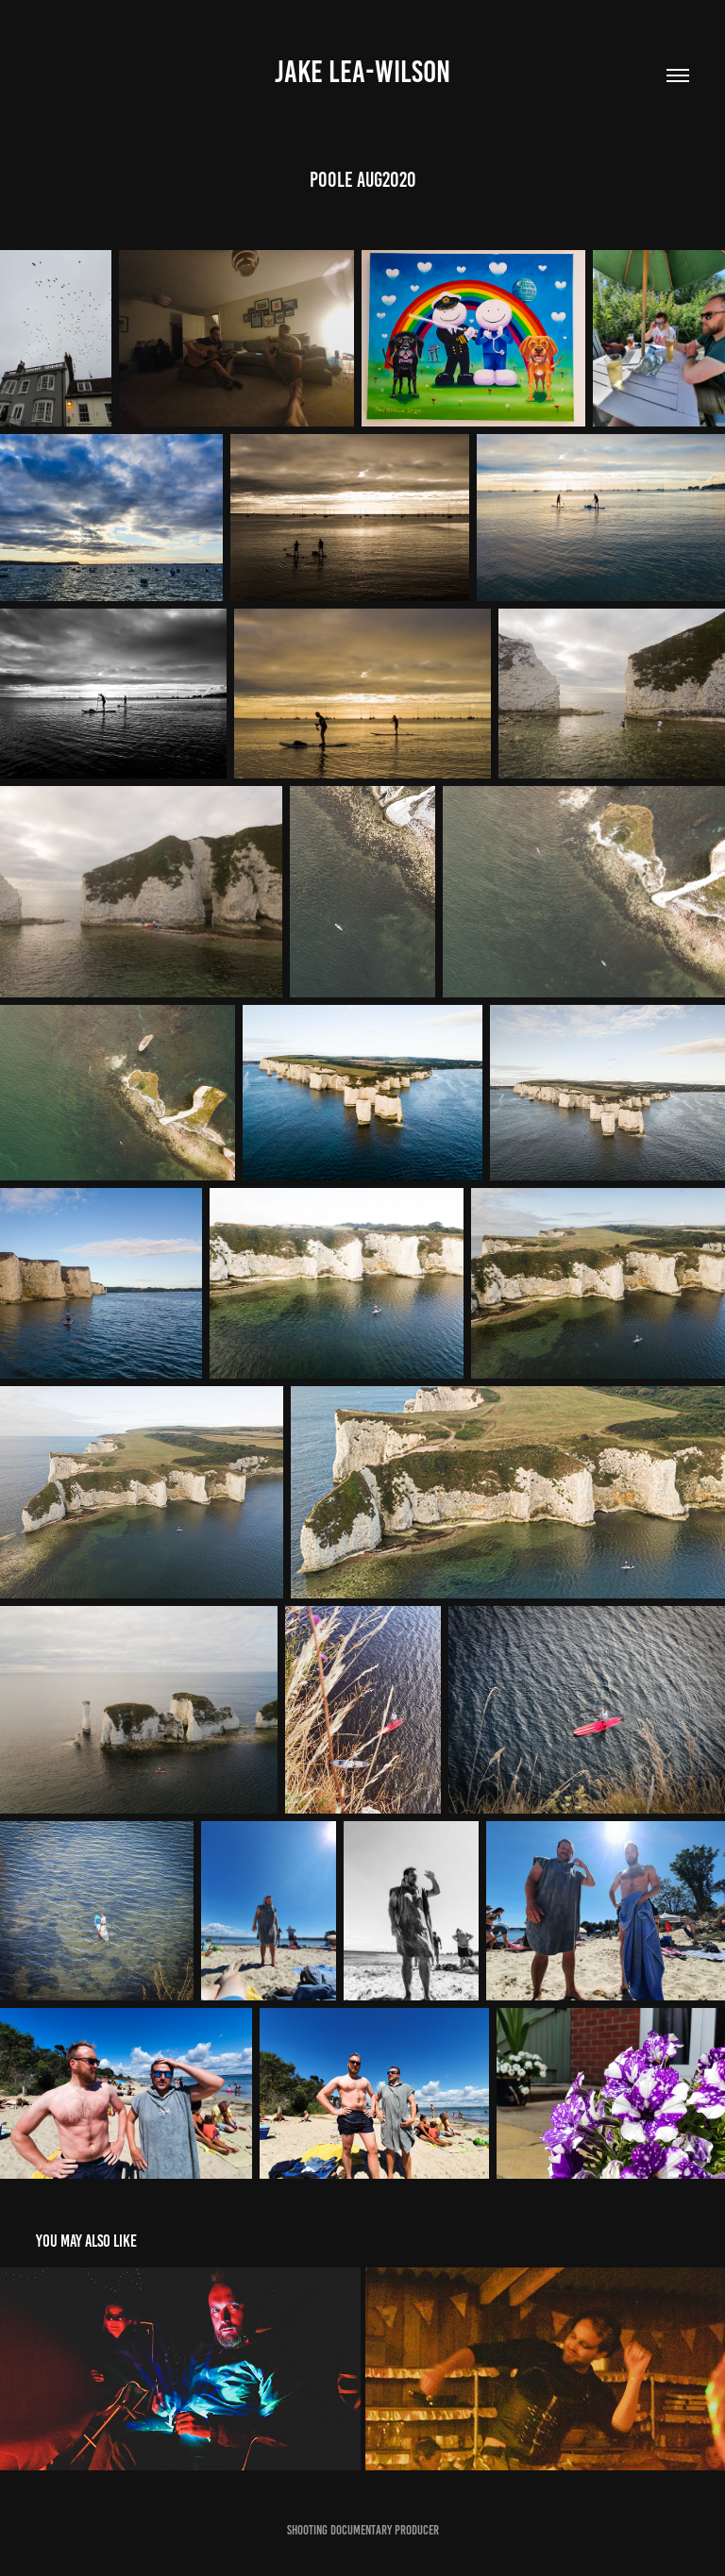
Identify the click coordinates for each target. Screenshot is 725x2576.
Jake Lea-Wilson (362, 72)
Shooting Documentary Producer (363, 2530)
